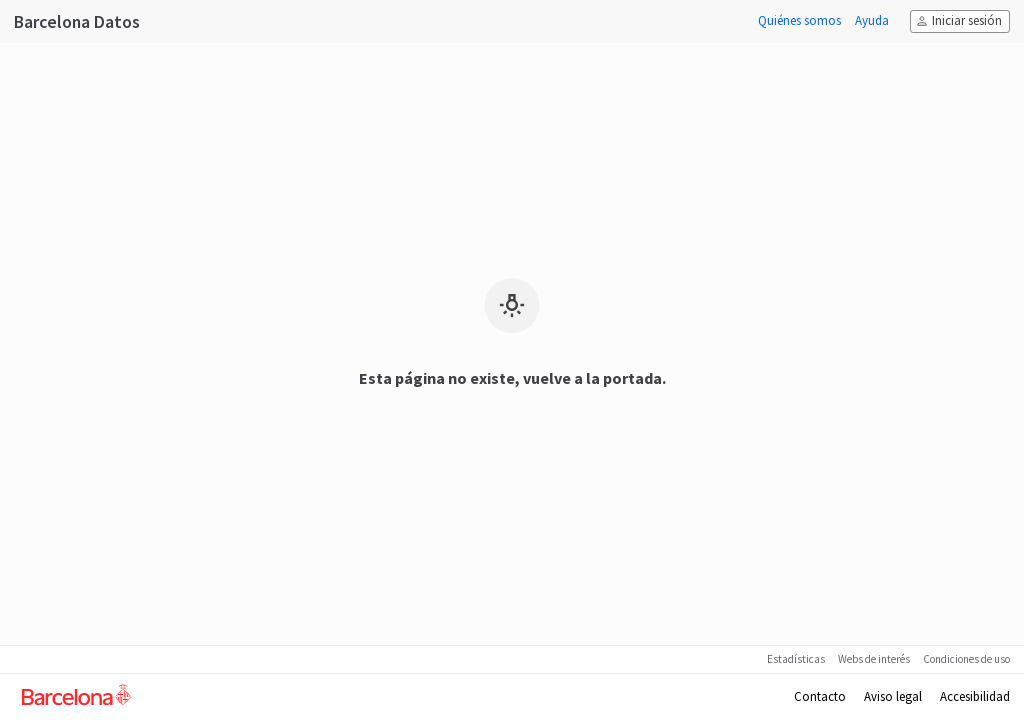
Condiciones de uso (966, 659)
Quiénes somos (799, 21)
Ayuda (872, 21)
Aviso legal (893, 697)
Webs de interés (874, 659)
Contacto (820, 697)
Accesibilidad (975, 697)
